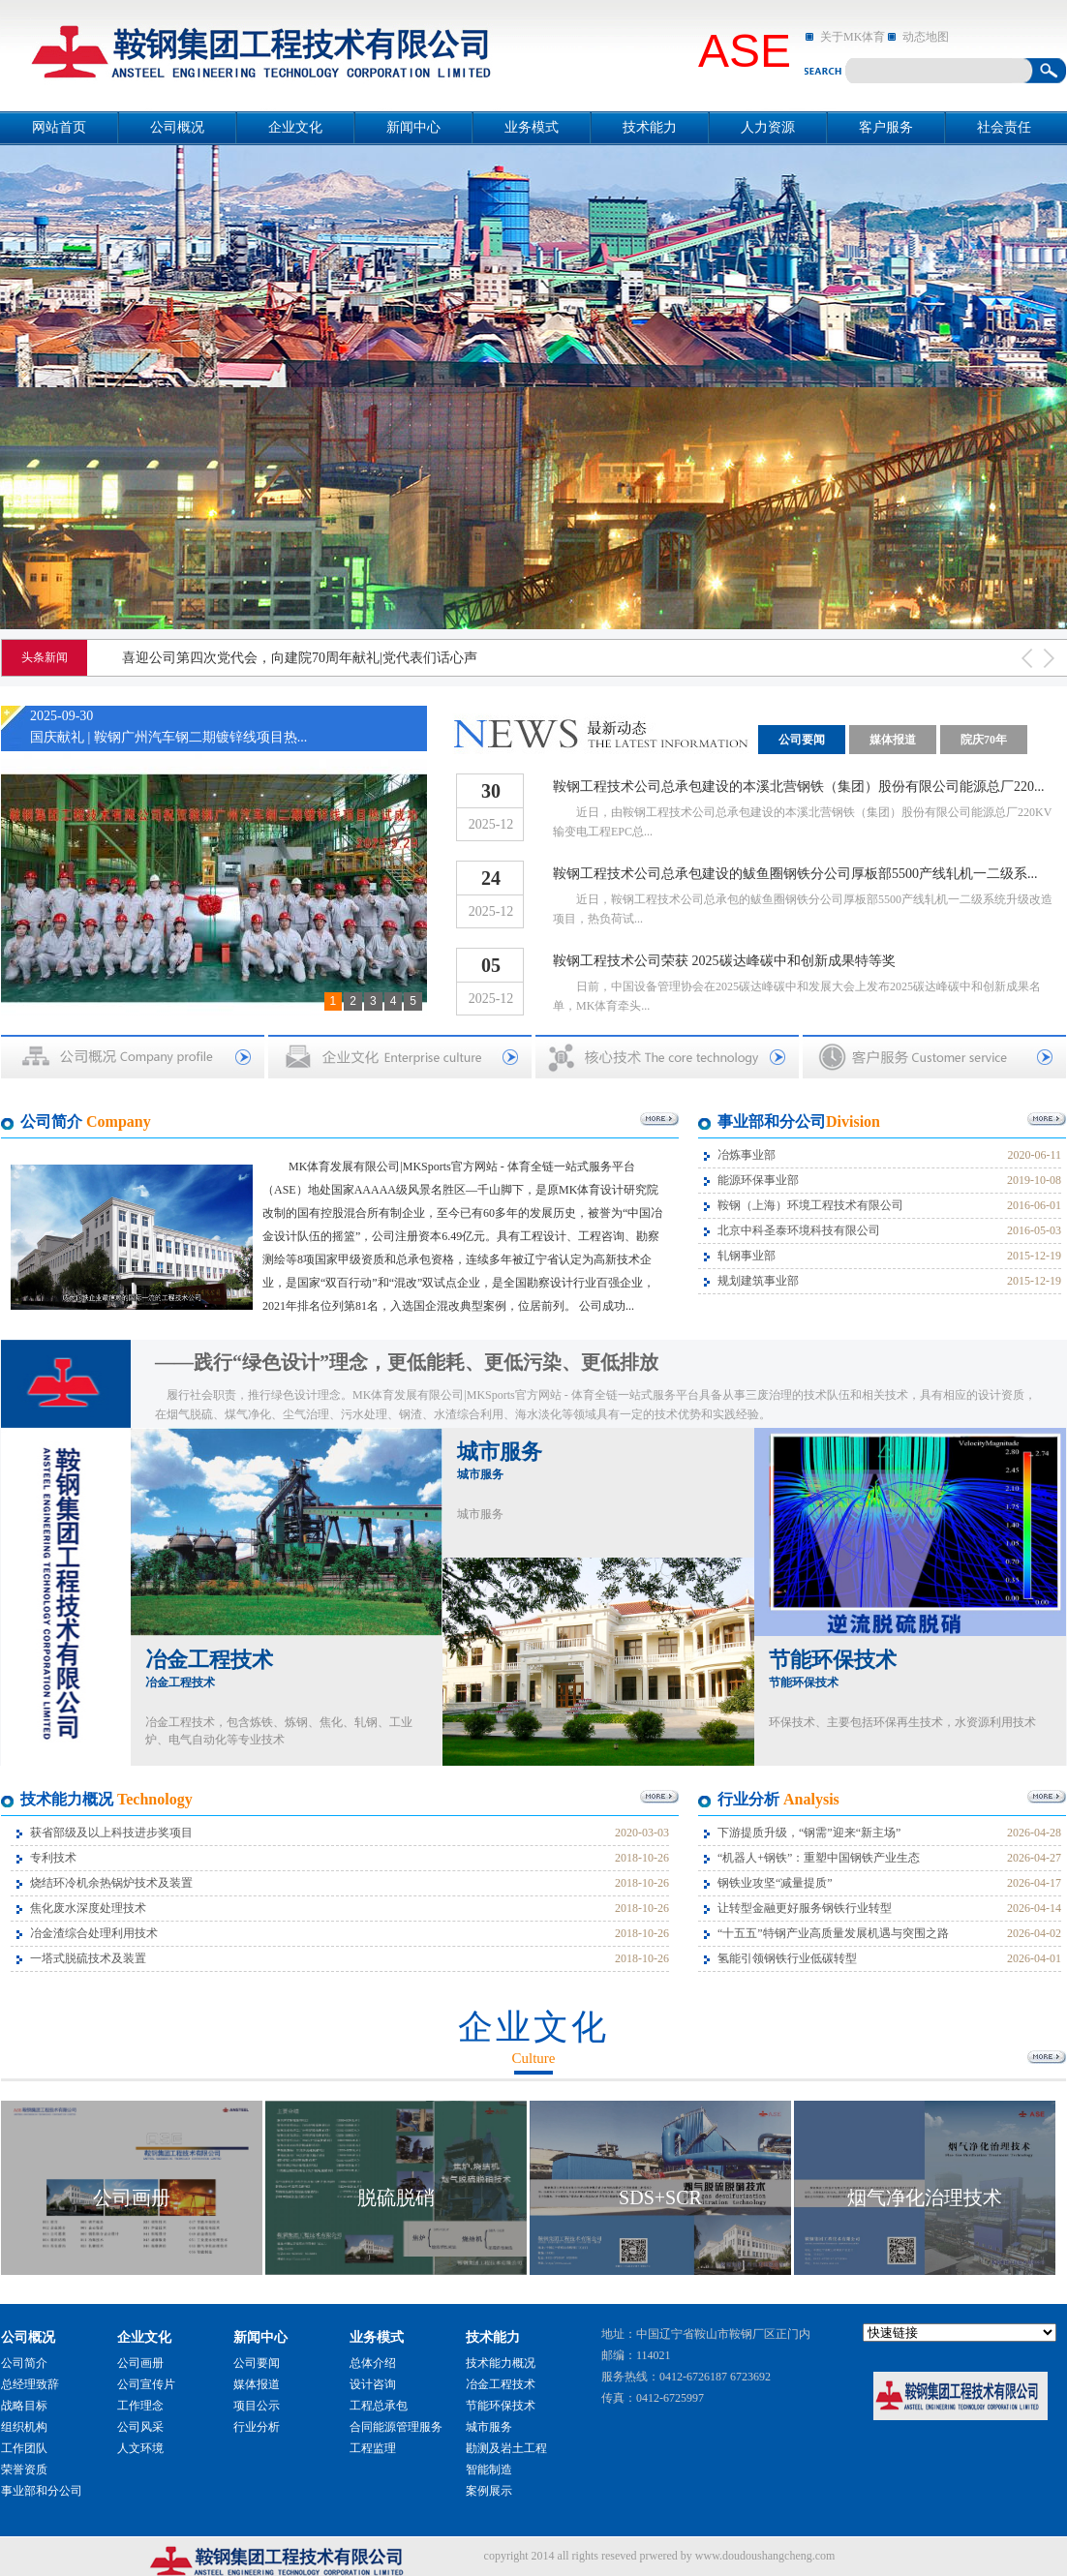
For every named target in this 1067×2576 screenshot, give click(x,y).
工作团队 (24, 2448)
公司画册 (131, 2197)
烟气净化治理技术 (924, 2197)
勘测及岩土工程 (506, 2448)
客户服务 (886, 127)
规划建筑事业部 (758, 1281)
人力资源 (768, 127)
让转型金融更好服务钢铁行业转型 (804, 1908)
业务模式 (531, 127)
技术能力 (650, 127)
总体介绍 (373, 2363)
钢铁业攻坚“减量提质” (775, 1883)
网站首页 (59, 127)
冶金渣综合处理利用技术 (94, 1933)
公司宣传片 (146, 2384)
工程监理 (373, 2448)
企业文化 (295, 127)
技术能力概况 (500, 2363)
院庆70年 (983, 739)
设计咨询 (373, 2384)
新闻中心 (413, 127)
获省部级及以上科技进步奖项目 (111, 1832)
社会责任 (1004, 127)
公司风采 (140, 2427)
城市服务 (499, 1460)
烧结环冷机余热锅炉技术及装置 (111, 1883)
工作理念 (140, 2405)
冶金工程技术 (209, 1668)
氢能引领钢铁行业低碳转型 (787, 1958)
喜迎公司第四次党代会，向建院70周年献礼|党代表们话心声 (299, 658)
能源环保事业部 (758, 1180)
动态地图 (925, 37)
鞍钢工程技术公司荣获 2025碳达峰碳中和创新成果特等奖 (724, 961)
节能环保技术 (833, 1668)
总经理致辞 (30, 2384)
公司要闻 (801, 739)
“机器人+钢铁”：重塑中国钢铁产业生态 (818, 1857)
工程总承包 (379, 2405)
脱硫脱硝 (396, 2197)
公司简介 (24, 2363)
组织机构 (24, 2427)
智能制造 (489, 2469)
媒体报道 (892, 739)
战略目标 (24, 2405)
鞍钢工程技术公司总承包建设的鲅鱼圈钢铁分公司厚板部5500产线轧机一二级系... (795, 873)
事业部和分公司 (41, 2491)
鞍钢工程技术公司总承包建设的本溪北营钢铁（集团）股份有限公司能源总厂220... (799, 786)
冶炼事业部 (746, 1155)
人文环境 (140, 2448)
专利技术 (53, 1857)
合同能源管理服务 (396, 2427)
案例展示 (489, 2491)
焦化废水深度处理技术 (88, 1908)
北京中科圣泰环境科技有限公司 (798, 1230)
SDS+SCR (660, 2197)
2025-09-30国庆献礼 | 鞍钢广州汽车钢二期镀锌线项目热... (168, 726)
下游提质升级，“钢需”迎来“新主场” (808, 1832)
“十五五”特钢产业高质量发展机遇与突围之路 (833, 1933)
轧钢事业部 (746, 1255)
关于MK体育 (852, 37)
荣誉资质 (24, 2469)
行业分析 (256, 2427)
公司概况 (177, 127)
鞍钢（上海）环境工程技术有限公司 (810, 1205)
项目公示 (256, 2405)
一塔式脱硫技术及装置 (88, 1958)
